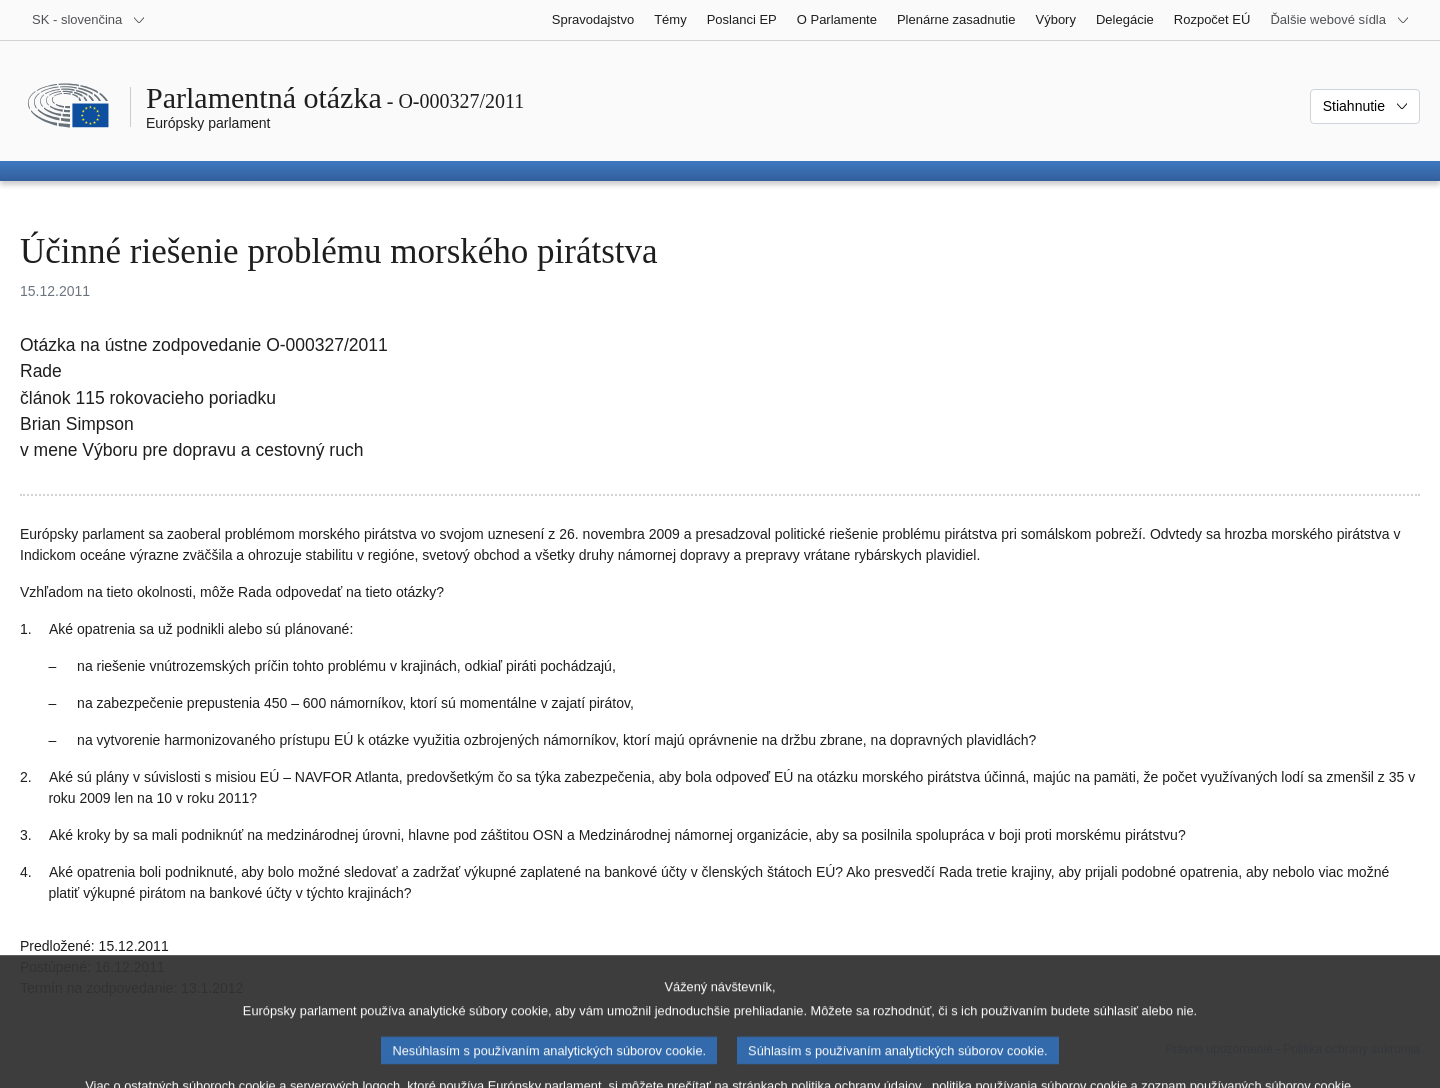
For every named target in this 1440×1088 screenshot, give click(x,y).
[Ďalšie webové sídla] (1340, 20)
